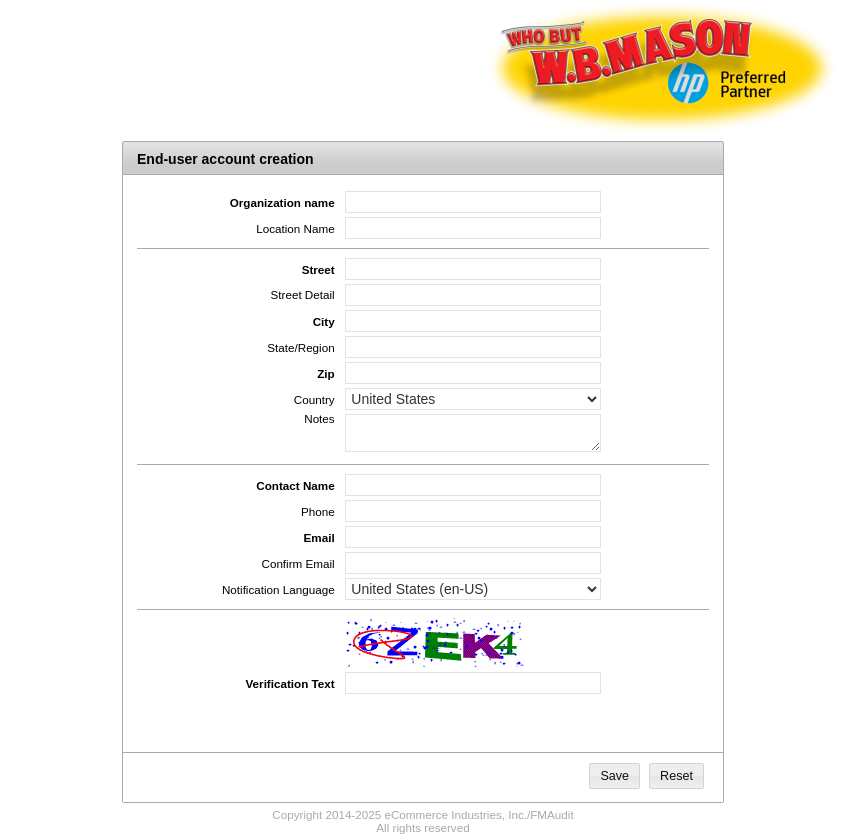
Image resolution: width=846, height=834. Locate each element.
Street (318, 269)
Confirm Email (297, 563)
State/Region (300, 347)
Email (319, 537)
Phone (318, 511)
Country (314, 399)
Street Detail (303, 294)
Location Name (295, 228)
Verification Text (289, 683)
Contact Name (295, 485)
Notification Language (278, 589)
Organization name (282, 202)
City (324, 321)
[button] (614, 776)
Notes (319, 418)
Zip (325, 373)
